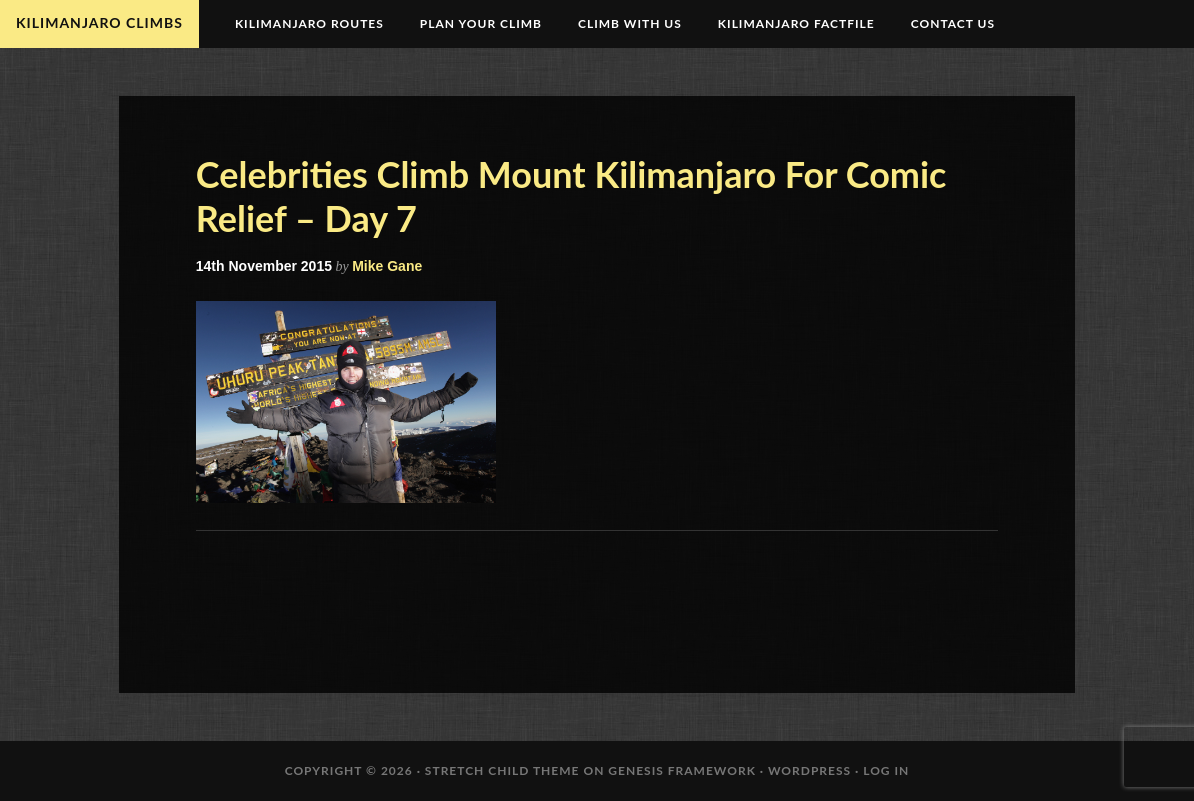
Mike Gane (387, 266)
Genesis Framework (682, 770)
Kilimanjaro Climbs (99, 22)
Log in (886, 770)
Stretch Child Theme (502, 770)
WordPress (809, 770)
